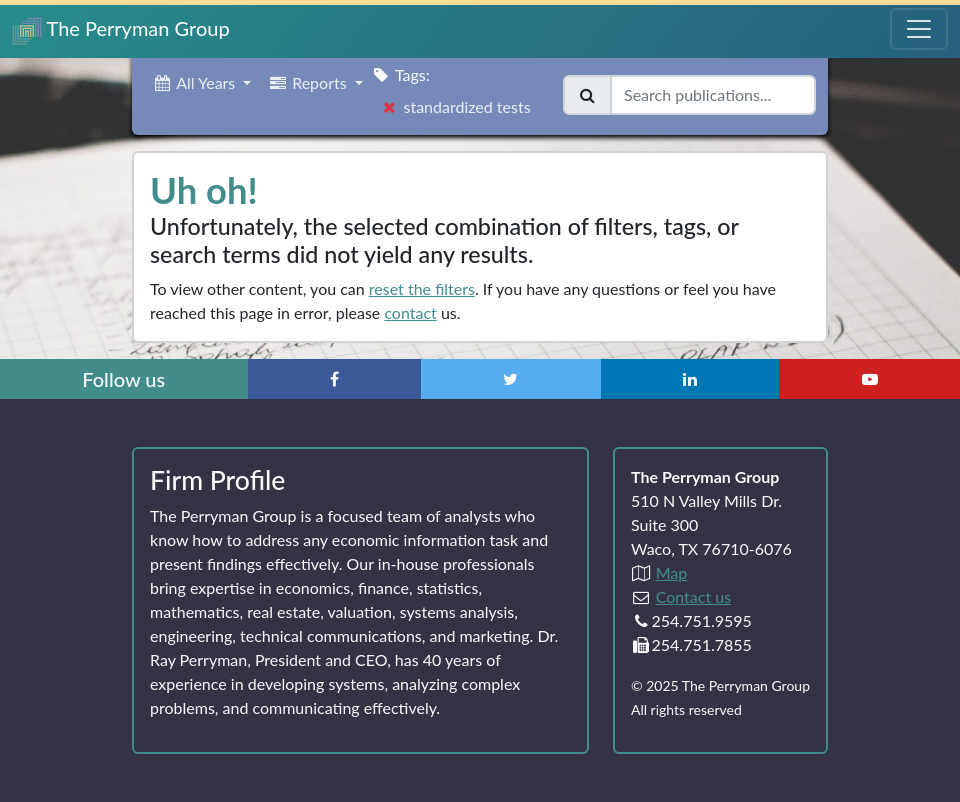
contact (410, 312)
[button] (201, 83)
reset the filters (422, 288)
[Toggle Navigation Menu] (919, 29)
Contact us (693, 596)
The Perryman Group (121, 30)
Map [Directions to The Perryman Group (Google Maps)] (672, 572)
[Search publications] (713, 95)
